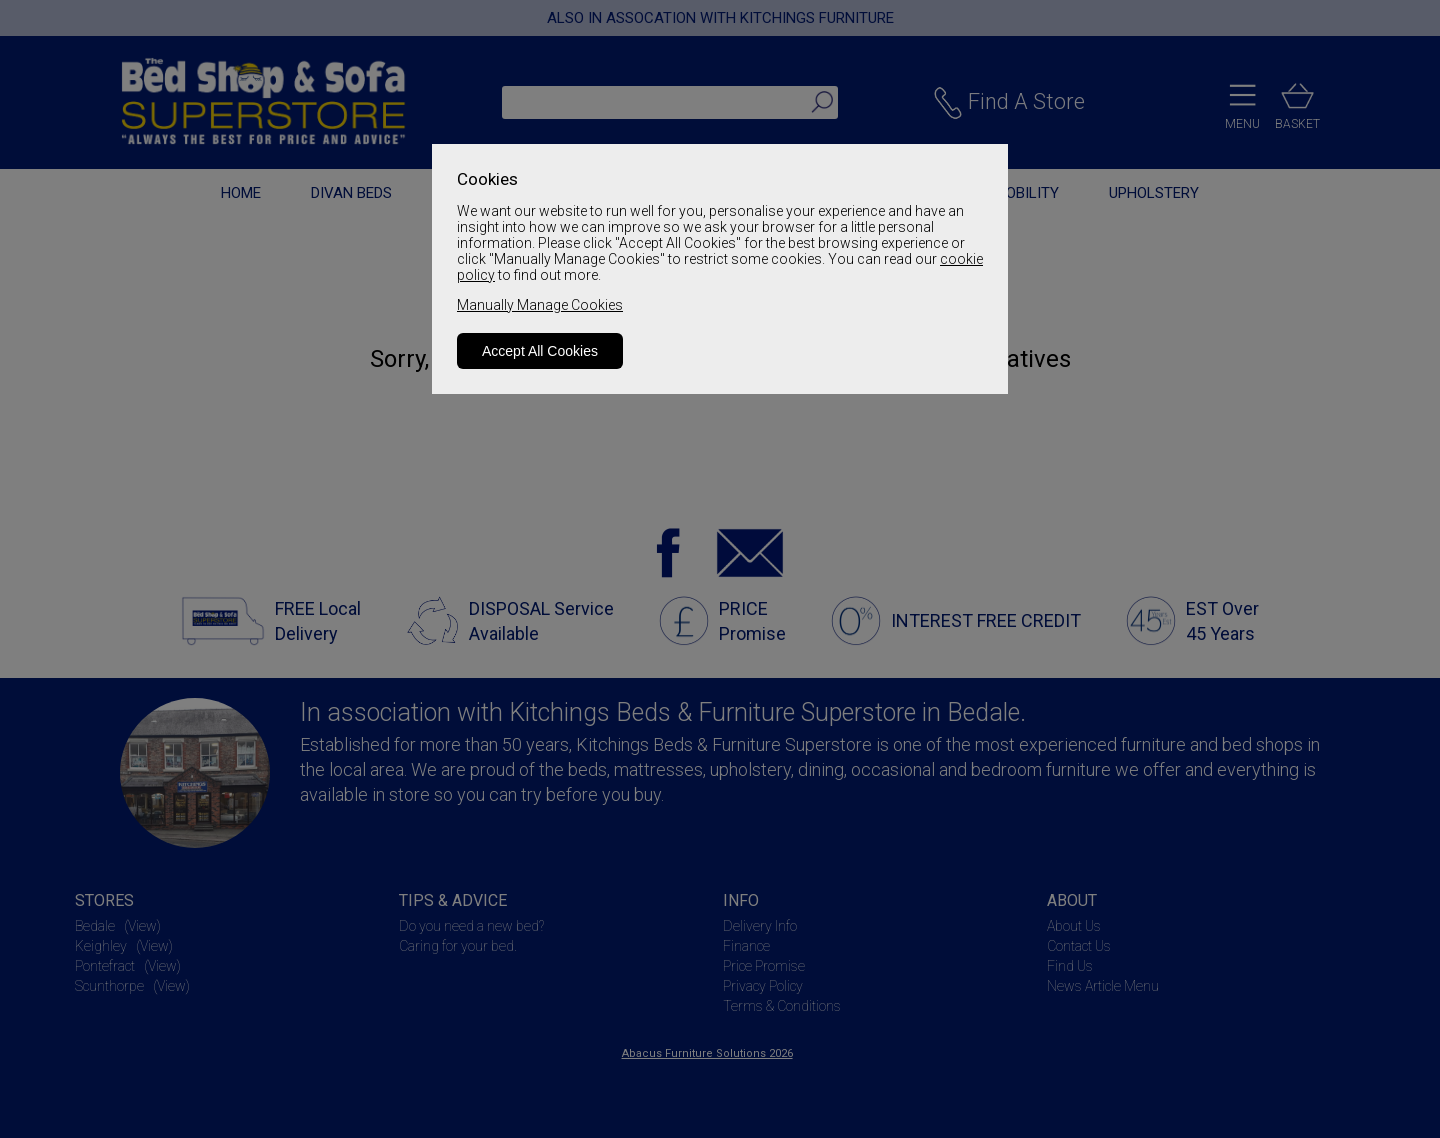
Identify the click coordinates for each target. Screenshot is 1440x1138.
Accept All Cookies (540, 351)
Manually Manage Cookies (540, 305)
